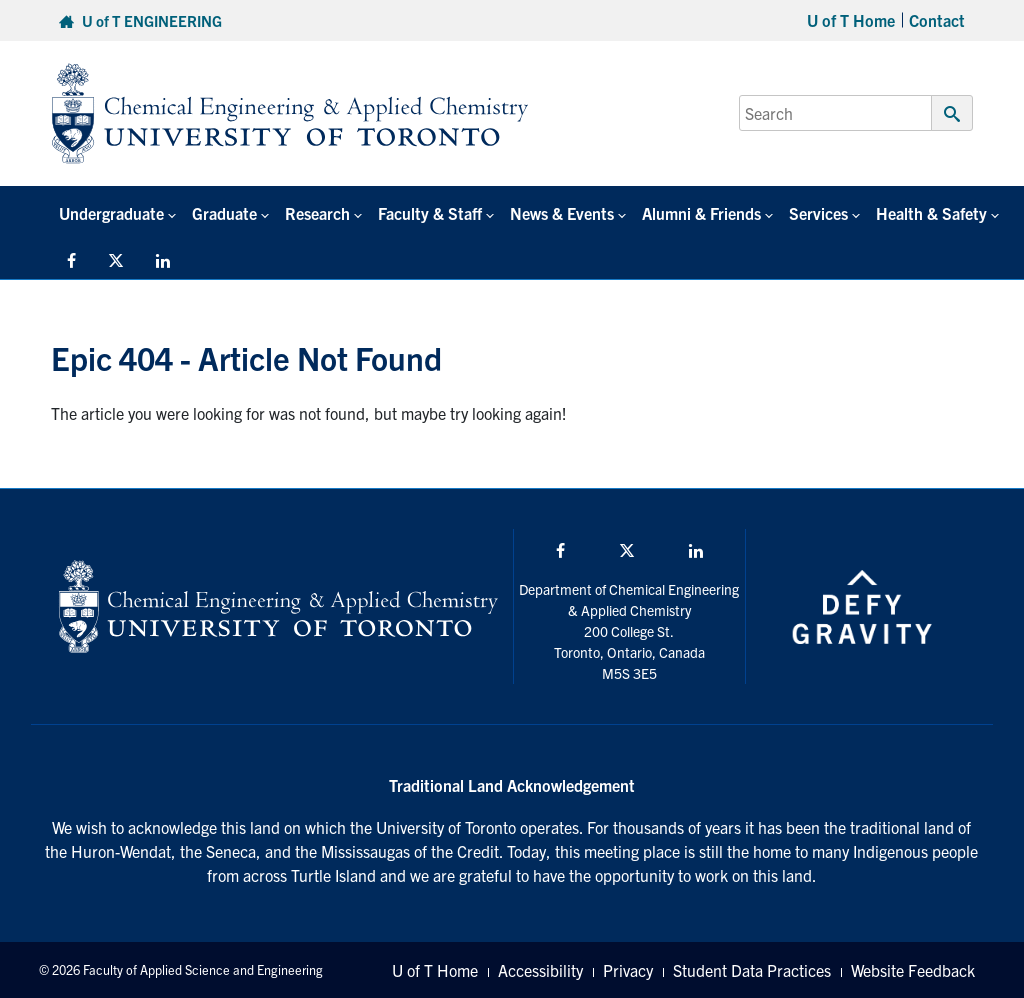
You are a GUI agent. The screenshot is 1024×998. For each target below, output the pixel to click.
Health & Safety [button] (931, 213)
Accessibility (540, 970)
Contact (937, 20)
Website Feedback (913, 970)
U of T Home (851, 20)
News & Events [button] (562, 213)
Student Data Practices (752, 970)
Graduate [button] (224, 213)
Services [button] (818, 213)
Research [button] (317, 213)
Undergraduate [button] (111, 213)
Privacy (628, 970)
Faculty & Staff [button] (430, 213)
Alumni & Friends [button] (701, 213)
